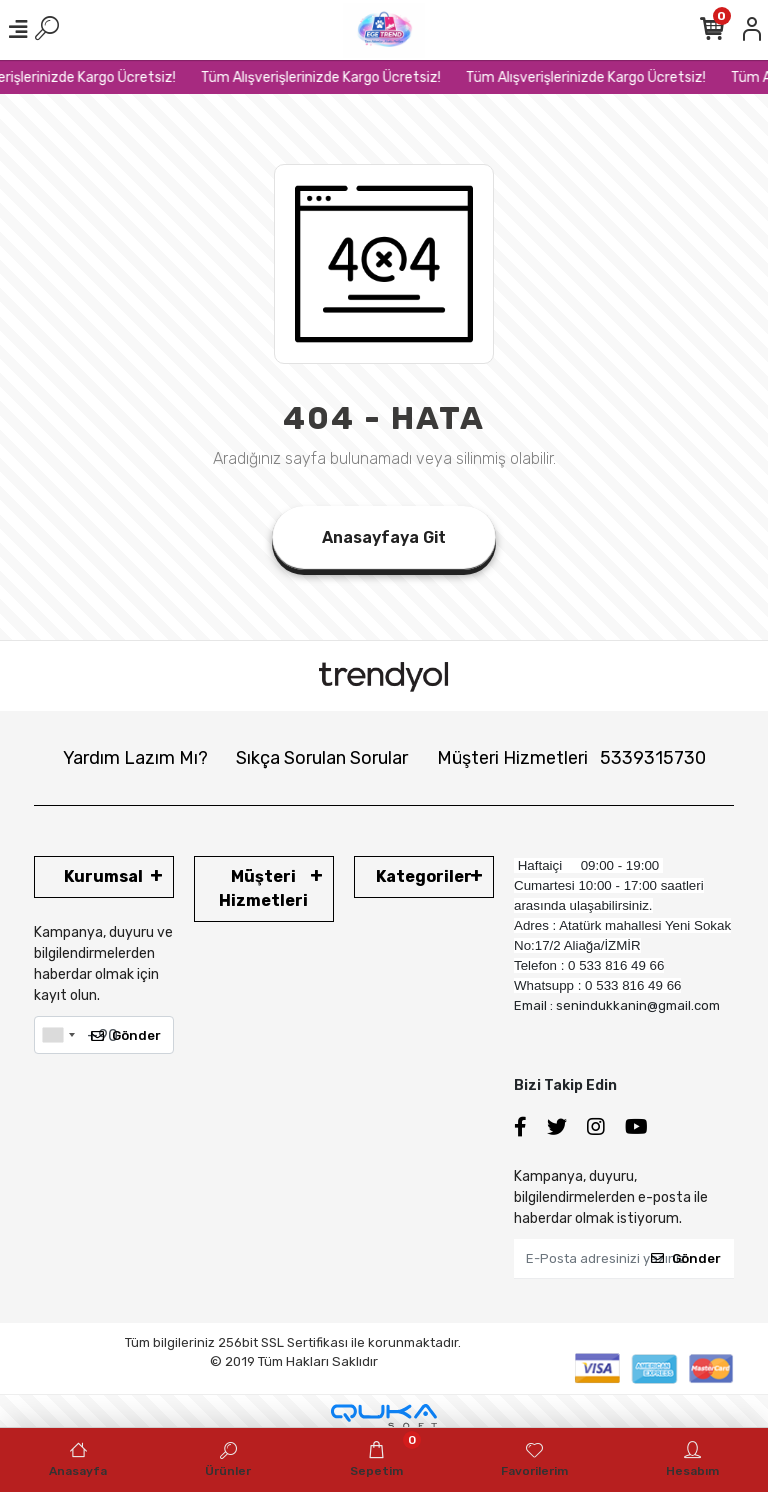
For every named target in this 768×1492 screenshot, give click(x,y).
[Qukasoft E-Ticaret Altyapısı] (384, 1416)
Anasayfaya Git (384, 537)
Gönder (126, 1035)
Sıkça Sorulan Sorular (322, 758)
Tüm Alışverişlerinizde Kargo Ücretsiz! (351, 77)
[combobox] (58, 1035)
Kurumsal (103, 876)
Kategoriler (424, 876)
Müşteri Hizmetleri (571, 758)
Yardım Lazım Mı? (135, 758)
